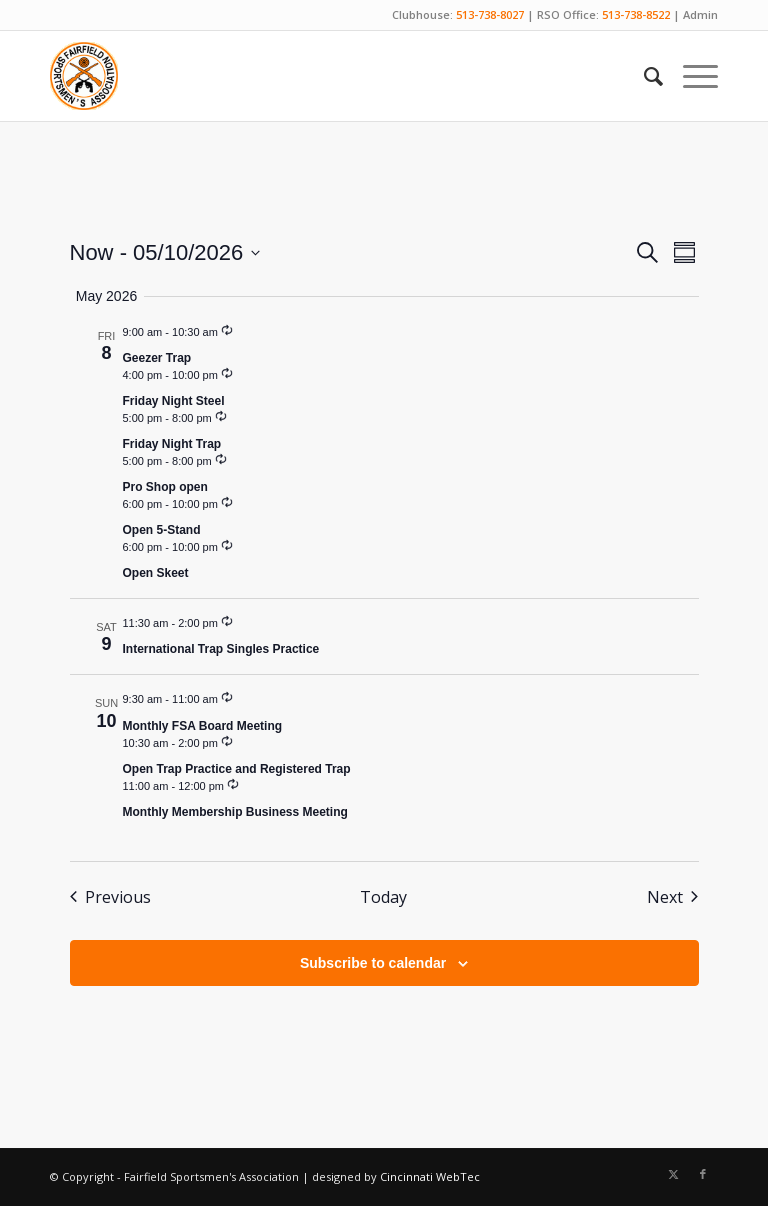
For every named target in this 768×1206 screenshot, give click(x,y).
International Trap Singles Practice (221, 649)
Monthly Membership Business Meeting (235, 812)
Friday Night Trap (172, 444)
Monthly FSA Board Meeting (203, 726)
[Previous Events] (110, 897)
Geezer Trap (157, 358)
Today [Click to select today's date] (383, 897)
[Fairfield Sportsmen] (84, 76)
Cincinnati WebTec (430, 1176)
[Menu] (690, 76)
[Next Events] (672, 897)
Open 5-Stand (162, 530)
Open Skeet (156, 573)
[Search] (643, 76)
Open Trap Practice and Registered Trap (237, 769)
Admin (700, 14)
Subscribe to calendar (373, 963)
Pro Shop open (165, 487)
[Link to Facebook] (703, 1174)
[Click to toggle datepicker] (165, 252)
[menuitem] (643, 76)
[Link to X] (673, 1174)
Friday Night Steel (174, 401)
